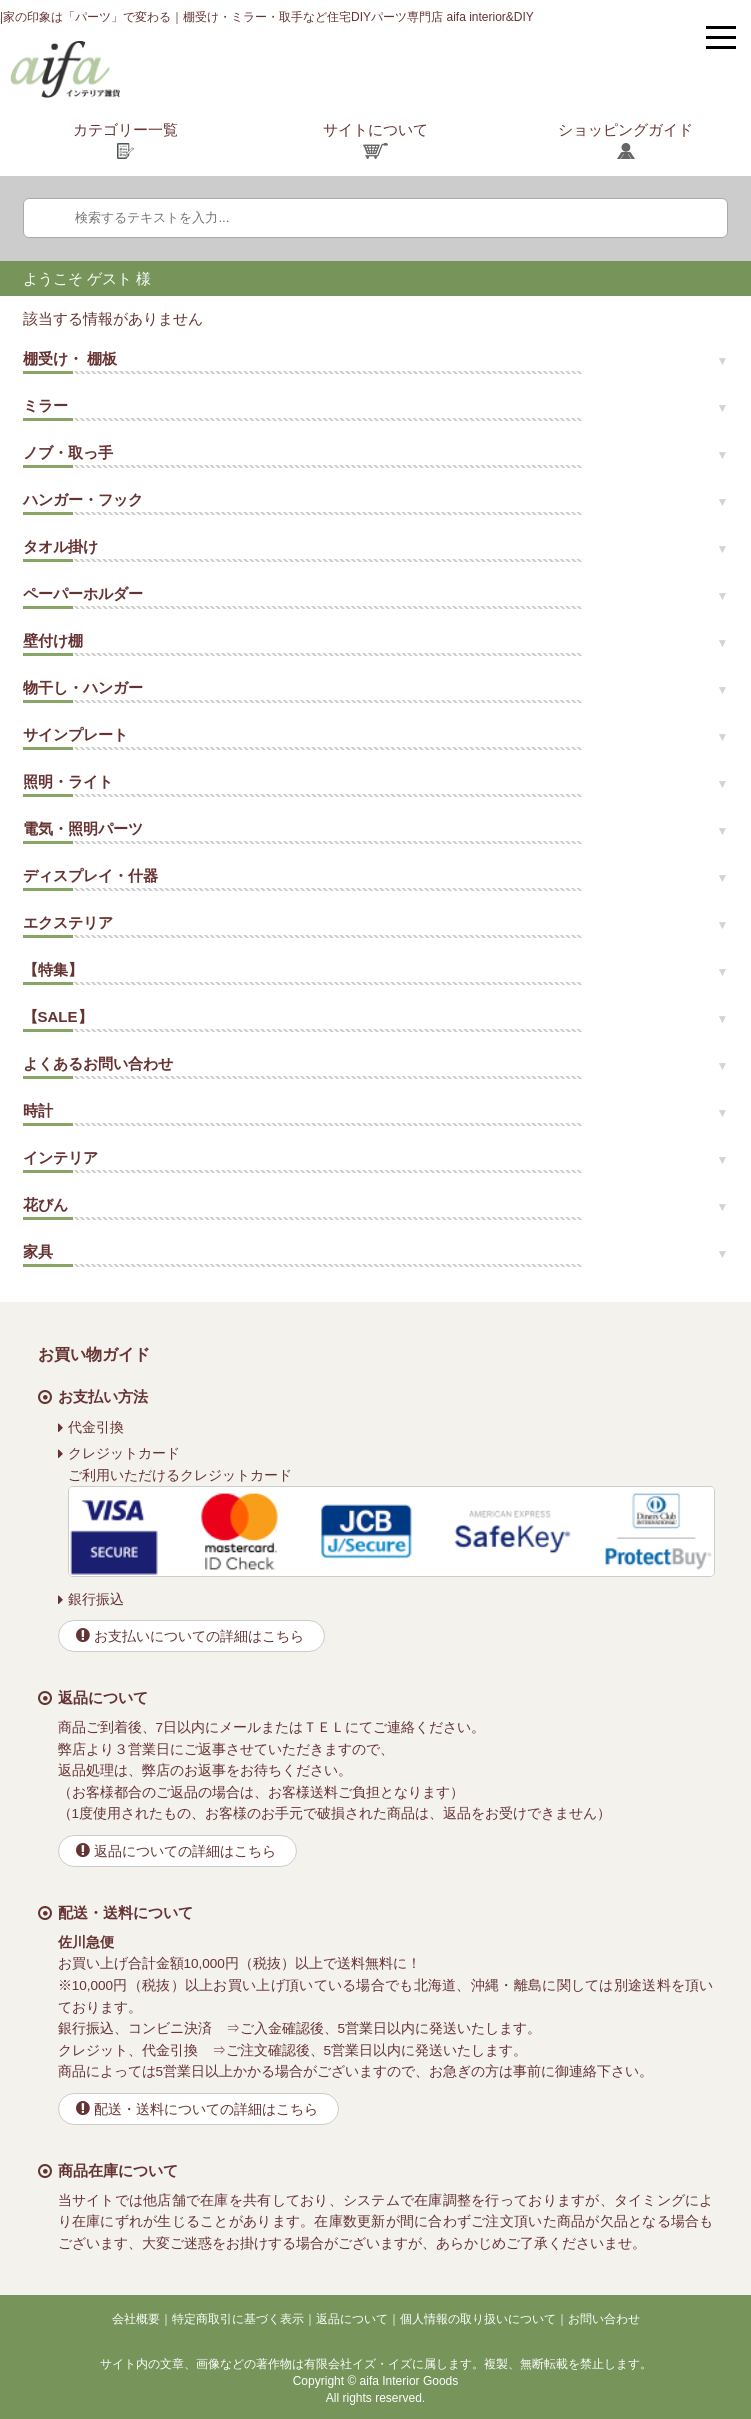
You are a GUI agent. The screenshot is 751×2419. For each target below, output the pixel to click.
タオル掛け (60, 546)
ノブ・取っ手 (68, 452)
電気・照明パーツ (83, 828)
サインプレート (75, 734)
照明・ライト (68, 781)
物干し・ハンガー (83, 687)
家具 (38, 1251)
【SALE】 (58, 1016)
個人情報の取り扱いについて (478, 2319)
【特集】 (53, 969)
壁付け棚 (53, 640)
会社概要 (136, 2319)
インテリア (60, 1157)
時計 (38, 1110)
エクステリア (68, 922)
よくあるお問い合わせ (98, 1063)
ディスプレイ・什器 (90, 875)
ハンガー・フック (83, 499)
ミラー (45, 405)
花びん (45, 1204)
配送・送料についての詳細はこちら (206, 2109)
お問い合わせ (604, 2319)
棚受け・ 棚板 (70, 358)
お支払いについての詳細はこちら (199, 1636)
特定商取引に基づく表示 (238, 2319)
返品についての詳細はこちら (185, 1851)
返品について (352, 2319)
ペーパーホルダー (83, 593)
